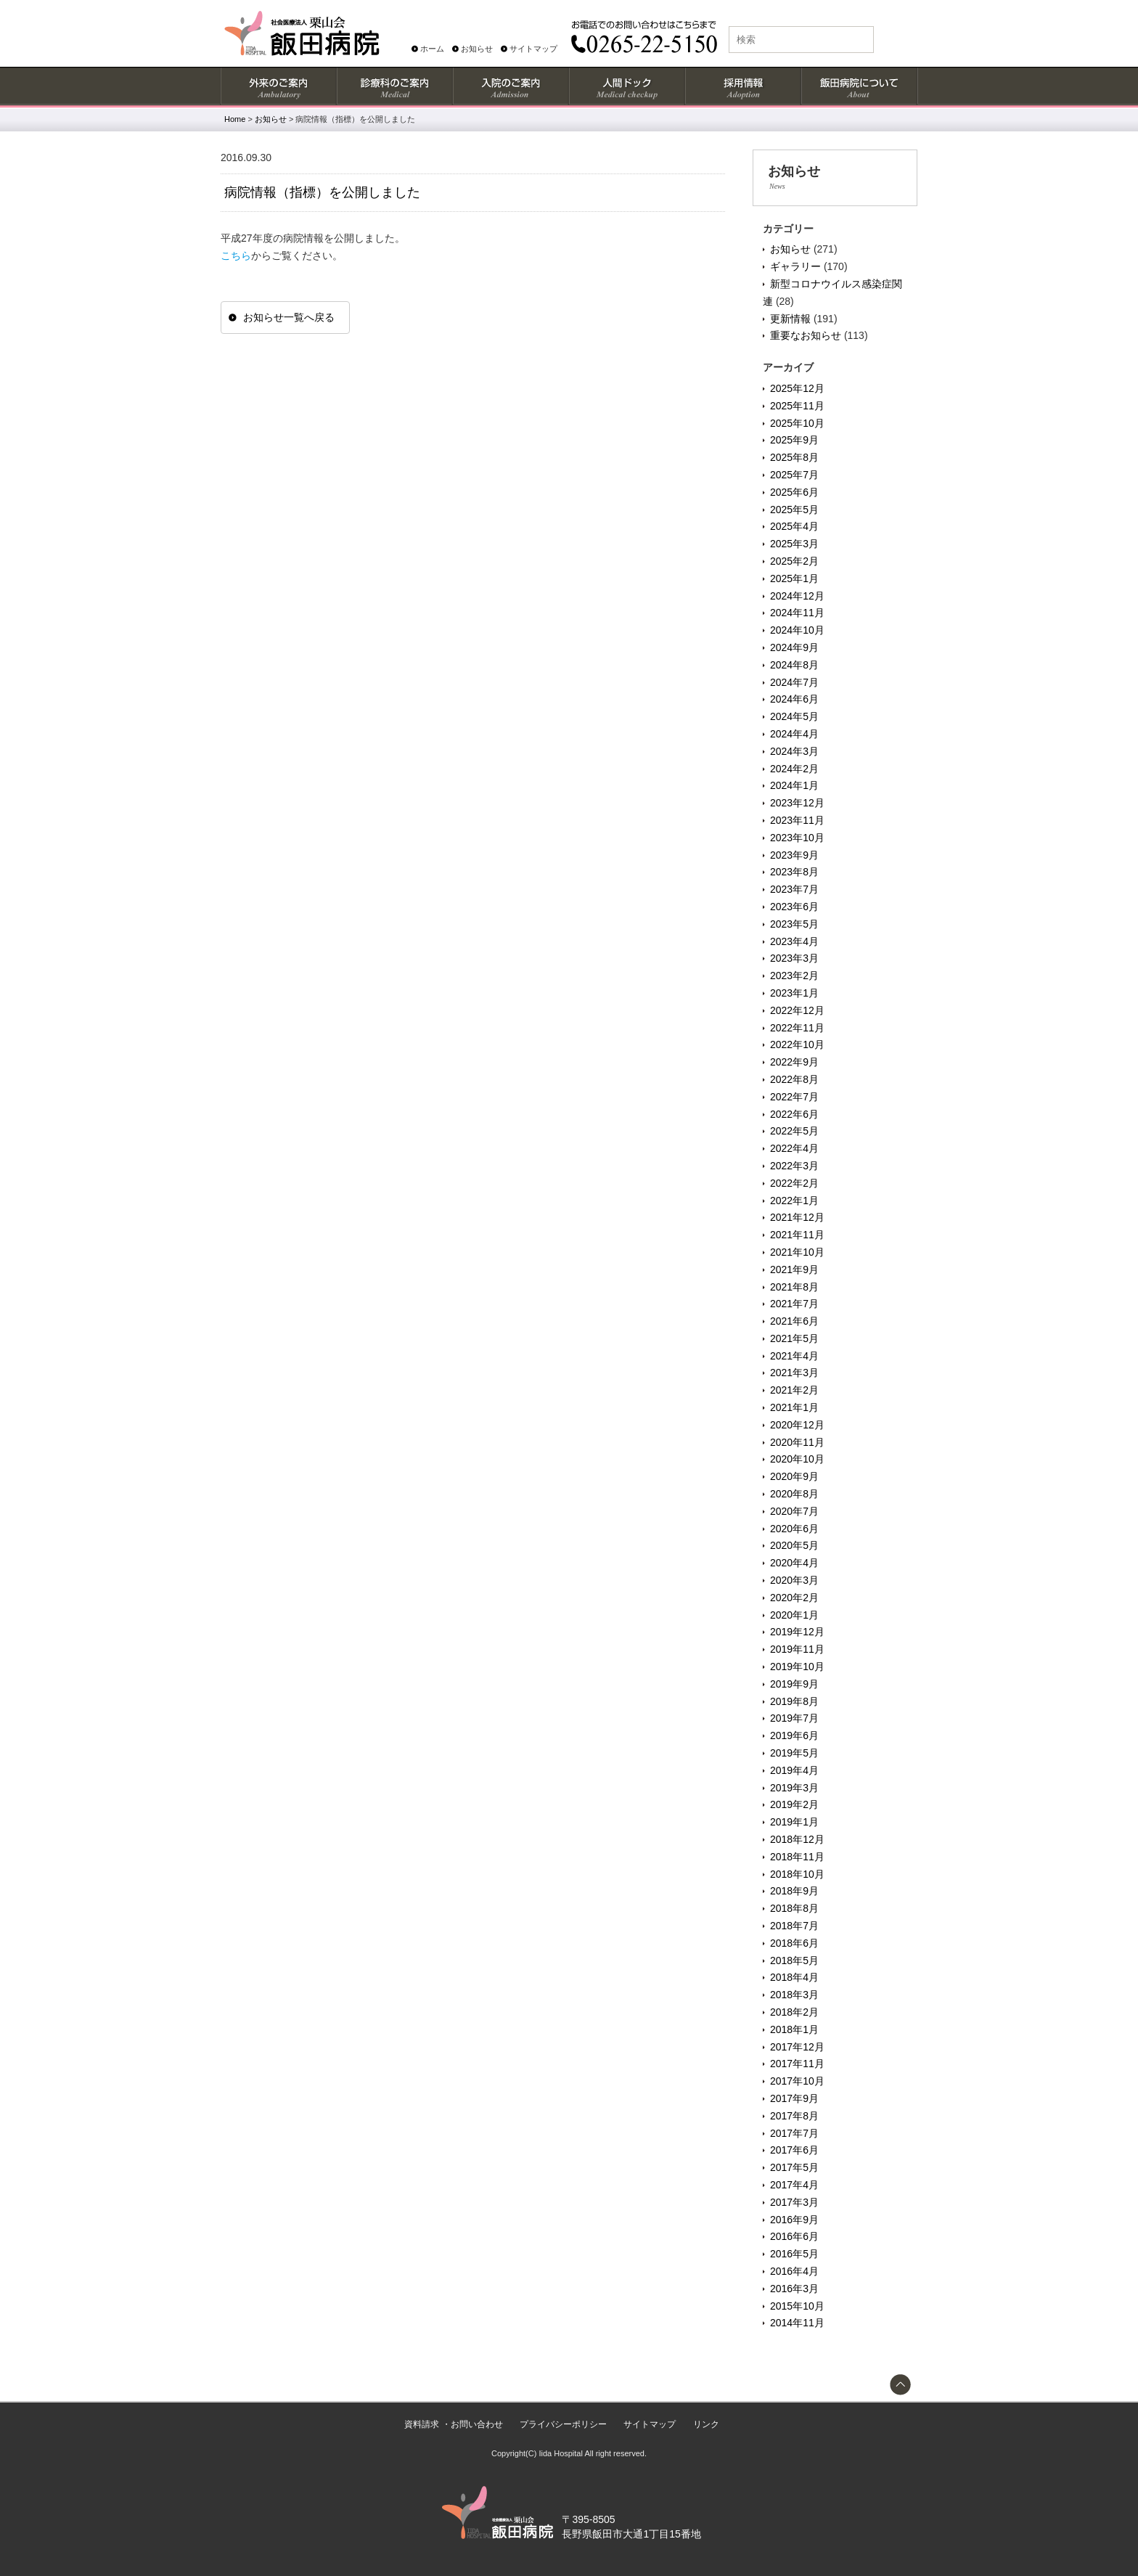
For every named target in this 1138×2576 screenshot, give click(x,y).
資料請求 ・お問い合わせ (453, 2424)
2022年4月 (794, 1148)
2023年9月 (794, 855)
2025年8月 (794, 457)
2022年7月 (794, 1097)
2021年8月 (794, 1287)
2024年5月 (794, 716)
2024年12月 (797, 596)
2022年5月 (794, 1131)
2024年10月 (797, 630)
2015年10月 (797, 2306)
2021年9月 (794, 1269)
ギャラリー (795, 266)
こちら (236, 255)
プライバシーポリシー (563, 2424)
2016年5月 (794, 2254)
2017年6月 (794, 2150)
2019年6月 (794, 1735)
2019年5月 (794, 1753)
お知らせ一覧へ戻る (289, 317)
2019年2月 (794, 1804)
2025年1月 (794, 578)
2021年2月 (794, 1390)
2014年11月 (797, 2322)
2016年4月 (794, 2271)
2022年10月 (797, 1044)
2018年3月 (794, 1994)
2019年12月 (797, 1631)
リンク (706, 2424)
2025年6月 (794, 492)
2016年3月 (794, 2288)
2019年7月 (794, 1718)
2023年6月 (794, 906)
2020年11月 (797, 1442)
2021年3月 (794, 1372)
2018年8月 (794, 1908)
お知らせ (477, 48)
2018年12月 (797, 1839)
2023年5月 (794, 924)
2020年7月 (794, 1511)
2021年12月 (797, 1217)
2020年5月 (794, 1545)
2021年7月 (794, 1303)
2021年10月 (797, 1252)
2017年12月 (797, 2047)
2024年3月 (794, 751)
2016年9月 (794, 2219)
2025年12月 (797, 388)
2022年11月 (797, 1028)
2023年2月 (794, 975)
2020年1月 (794, 1615)
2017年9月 (794, 2098)
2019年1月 (794, 1822)
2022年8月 (794, 1079)
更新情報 (790, 318)
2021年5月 (794, 1338)
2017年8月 (794, 2116)
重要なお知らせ (805, 335)
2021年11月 (797, 1234)
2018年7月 (794, 1925)
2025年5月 (794, 509)
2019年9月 (794, 1684)
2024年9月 (794, 647)
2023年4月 (794, 941)
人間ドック (626, 86)
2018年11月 (797, 1857)
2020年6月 (794, 1528)
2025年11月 (797, 406)
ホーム (432, 48)
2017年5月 (794, 2167)
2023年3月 (794, 958)
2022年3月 (794, 1166)
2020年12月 (797, 1425)
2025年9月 (794, 440)
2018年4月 (794, 1977)
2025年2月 (794, 561)
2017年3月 (794, 2202)
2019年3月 (794, 1788)
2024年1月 (794, 785)
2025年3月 (794, 543)
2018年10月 (797, 1874)
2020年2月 (794, 1597)
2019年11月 (797, 1649)
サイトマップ (533, 48)
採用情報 (742, 86)
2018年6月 (794, 1943)
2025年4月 (794, 526)
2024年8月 (794, 665)
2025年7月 (794, 475)
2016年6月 (794, 2236)
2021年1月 (794, 1407)
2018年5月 (794, 1960)
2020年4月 (794, 1563)
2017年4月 (794, 2185)
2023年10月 (797, 837)
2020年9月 (794, 1476)
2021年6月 (794, 1321)
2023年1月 (794, 993)
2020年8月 (794, 1494)
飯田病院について (859, 86)
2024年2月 (794, 768)
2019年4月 (794, 1770)
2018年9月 (794, 1891)
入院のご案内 (510, 86)
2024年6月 (794, 699)
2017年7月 (794, 2133)
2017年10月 (797, 2081)
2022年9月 (794, 1062)
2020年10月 (797, 1459)
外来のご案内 (278, 86)
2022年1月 (794, 1200)
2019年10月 (797, 1666)
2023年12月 (797, 803)
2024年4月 (794, 734)
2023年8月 (794, 872)
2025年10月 (797, 423)
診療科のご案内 (394, 86)
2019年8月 (794, 1701)
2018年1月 (794, 2029)
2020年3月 (794, 1580)
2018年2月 (794, 2012)
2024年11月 (797, 612)
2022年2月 (794, 1183)
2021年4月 (794, 1356)
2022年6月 (794, 1114)
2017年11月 (797, 2063)
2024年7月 (794, 682)
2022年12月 (797, 1010)
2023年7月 (794, 889)
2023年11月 (797, 820)
